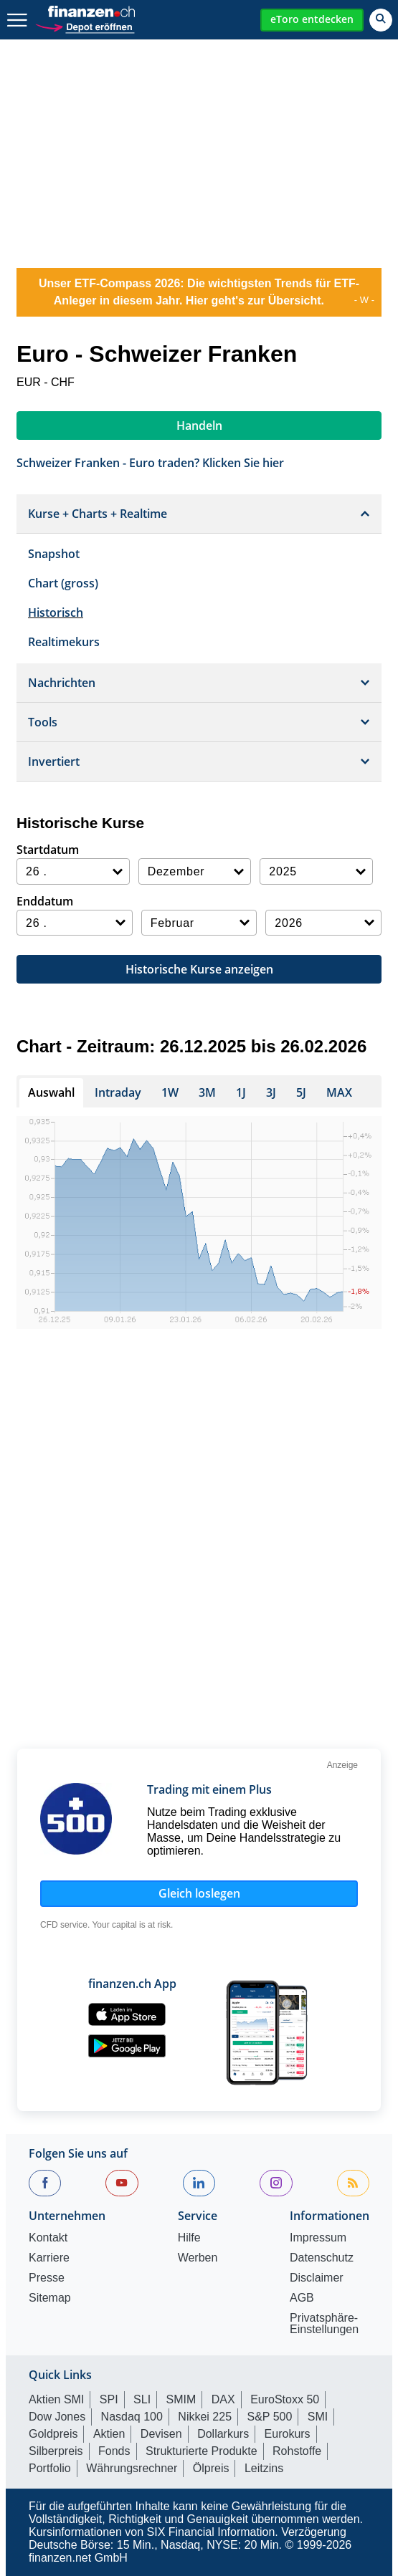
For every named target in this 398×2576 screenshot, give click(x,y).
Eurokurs (288, 2434)
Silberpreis (56, 2451)
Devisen (161, 2434)
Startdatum (47, 849)
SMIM (181, 2399)
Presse (47, 2278)
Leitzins (264, 2468)
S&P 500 (270, 2417)
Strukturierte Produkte (201, 2451)
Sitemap (50, 2298)
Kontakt (48, 2238)
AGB (302, 2298)
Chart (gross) (63, 583)
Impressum (318, 2238)
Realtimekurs (64, 642)
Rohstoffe (297, 2451)
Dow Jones (57, 2417)
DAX (223, 2399)
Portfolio (50, 2468)
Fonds (114, 2451)
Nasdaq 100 (132, 2417)
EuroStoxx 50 (284, 2399)
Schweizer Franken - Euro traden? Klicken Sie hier (150, 461)
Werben (198, 2258)
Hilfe (189, 2238)
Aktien (109, 2434)
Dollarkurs (223, 2434)
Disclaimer (316, 2278)
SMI (318, 2417)
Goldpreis (53, 2434)
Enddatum (44, 901)
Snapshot (54, 554)
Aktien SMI (56, 2399)
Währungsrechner (131, 2468)
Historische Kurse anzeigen (199, 969)
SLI (142, 2399)
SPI (109, 2399)
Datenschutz (322, 2258)
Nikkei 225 (205, 2417)
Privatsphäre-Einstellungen (324, 2323)
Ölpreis (211, 2468)
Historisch (55, 612)
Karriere (49, 2258)
